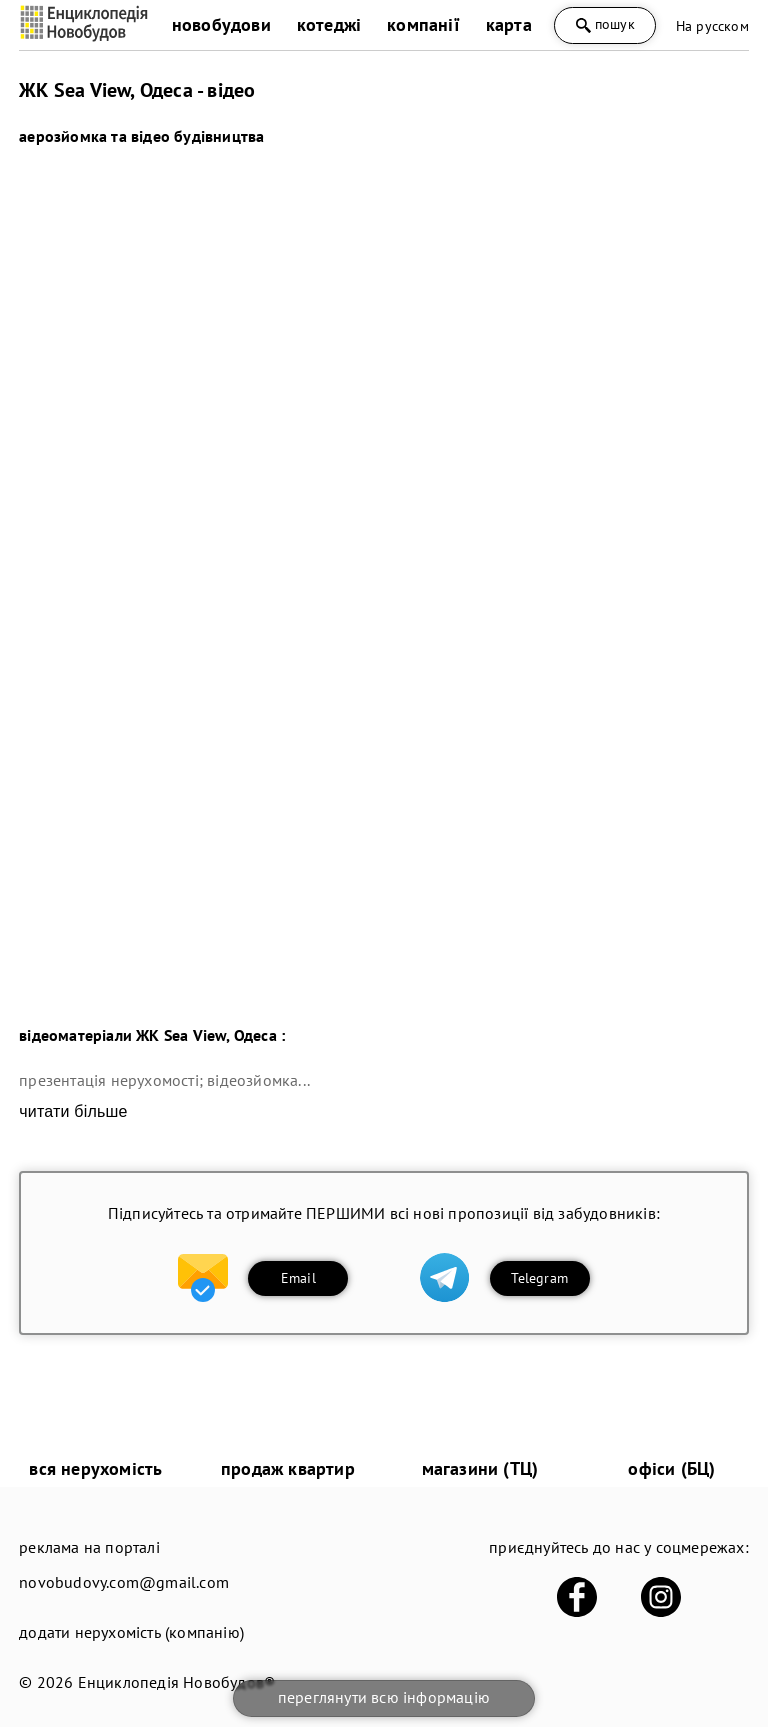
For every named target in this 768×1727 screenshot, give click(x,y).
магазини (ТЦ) (480, 1468)
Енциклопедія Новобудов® (177, 1682)
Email (298, 1278)
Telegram (539, 1278)
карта (509, 24)
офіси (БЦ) (671, 1468)
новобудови (221, 24)
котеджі (329, 24)
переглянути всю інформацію (384, 1697)
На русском (712, 26)
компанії (423, 24)
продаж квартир (288, 1468)
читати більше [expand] (73, 1111)
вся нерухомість (95, 1468)
